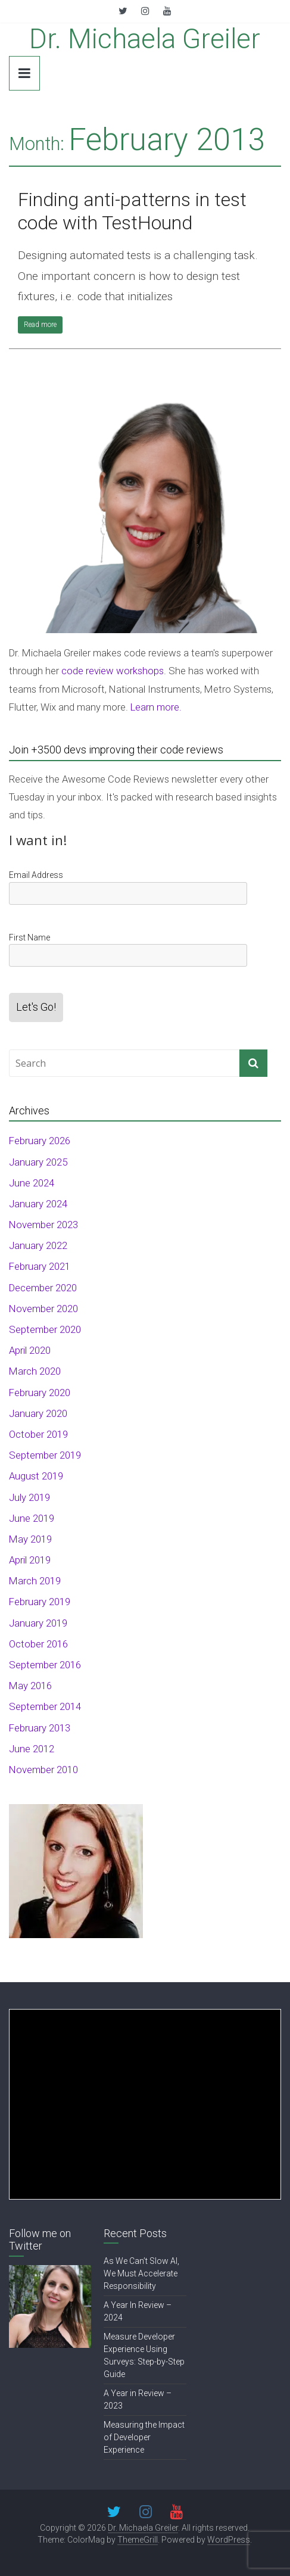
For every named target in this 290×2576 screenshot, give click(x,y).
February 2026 (39, 1141)
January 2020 (38, 1413)
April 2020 (30, 1350)
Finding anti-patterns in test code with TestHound (132, 211)
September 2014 (45, 1706)
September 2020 (45, 1329)
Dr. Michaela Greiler (144, 39)
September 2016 (45, 1665)
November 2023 (43, 1225)
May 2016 (30, 1686)
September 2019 (45, 1455)
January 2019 (38, 1623)
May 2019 (30, 1539)
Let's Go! (36, 1007)
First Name (29, 937)
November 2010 (43, 1770)
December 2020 (43, 1288)
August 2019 (36, 1476)
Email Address (36, 875)
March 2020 (35, 1371)
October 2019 (38, 1434)
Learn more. (156, 707)
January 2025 (38, 1162)
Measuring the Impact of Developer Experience (144, 2437)
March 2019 (35, 1581)
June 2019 (31, 1518)
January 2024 (38, 1204)
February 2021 (39, 1266)
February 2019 (39, 1602)
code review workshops (112, 671)
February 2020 (39, 1392)
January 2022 (38, 1245)
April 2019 (30, 1560)
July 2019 (29, 1497)
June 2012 (31, 1749)
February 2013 (39, 1728)
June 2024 (31, 1183)
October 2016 (38, 1644)
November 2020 (43, 1309)
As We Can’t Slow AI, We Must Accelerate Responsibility (141, 2273)
